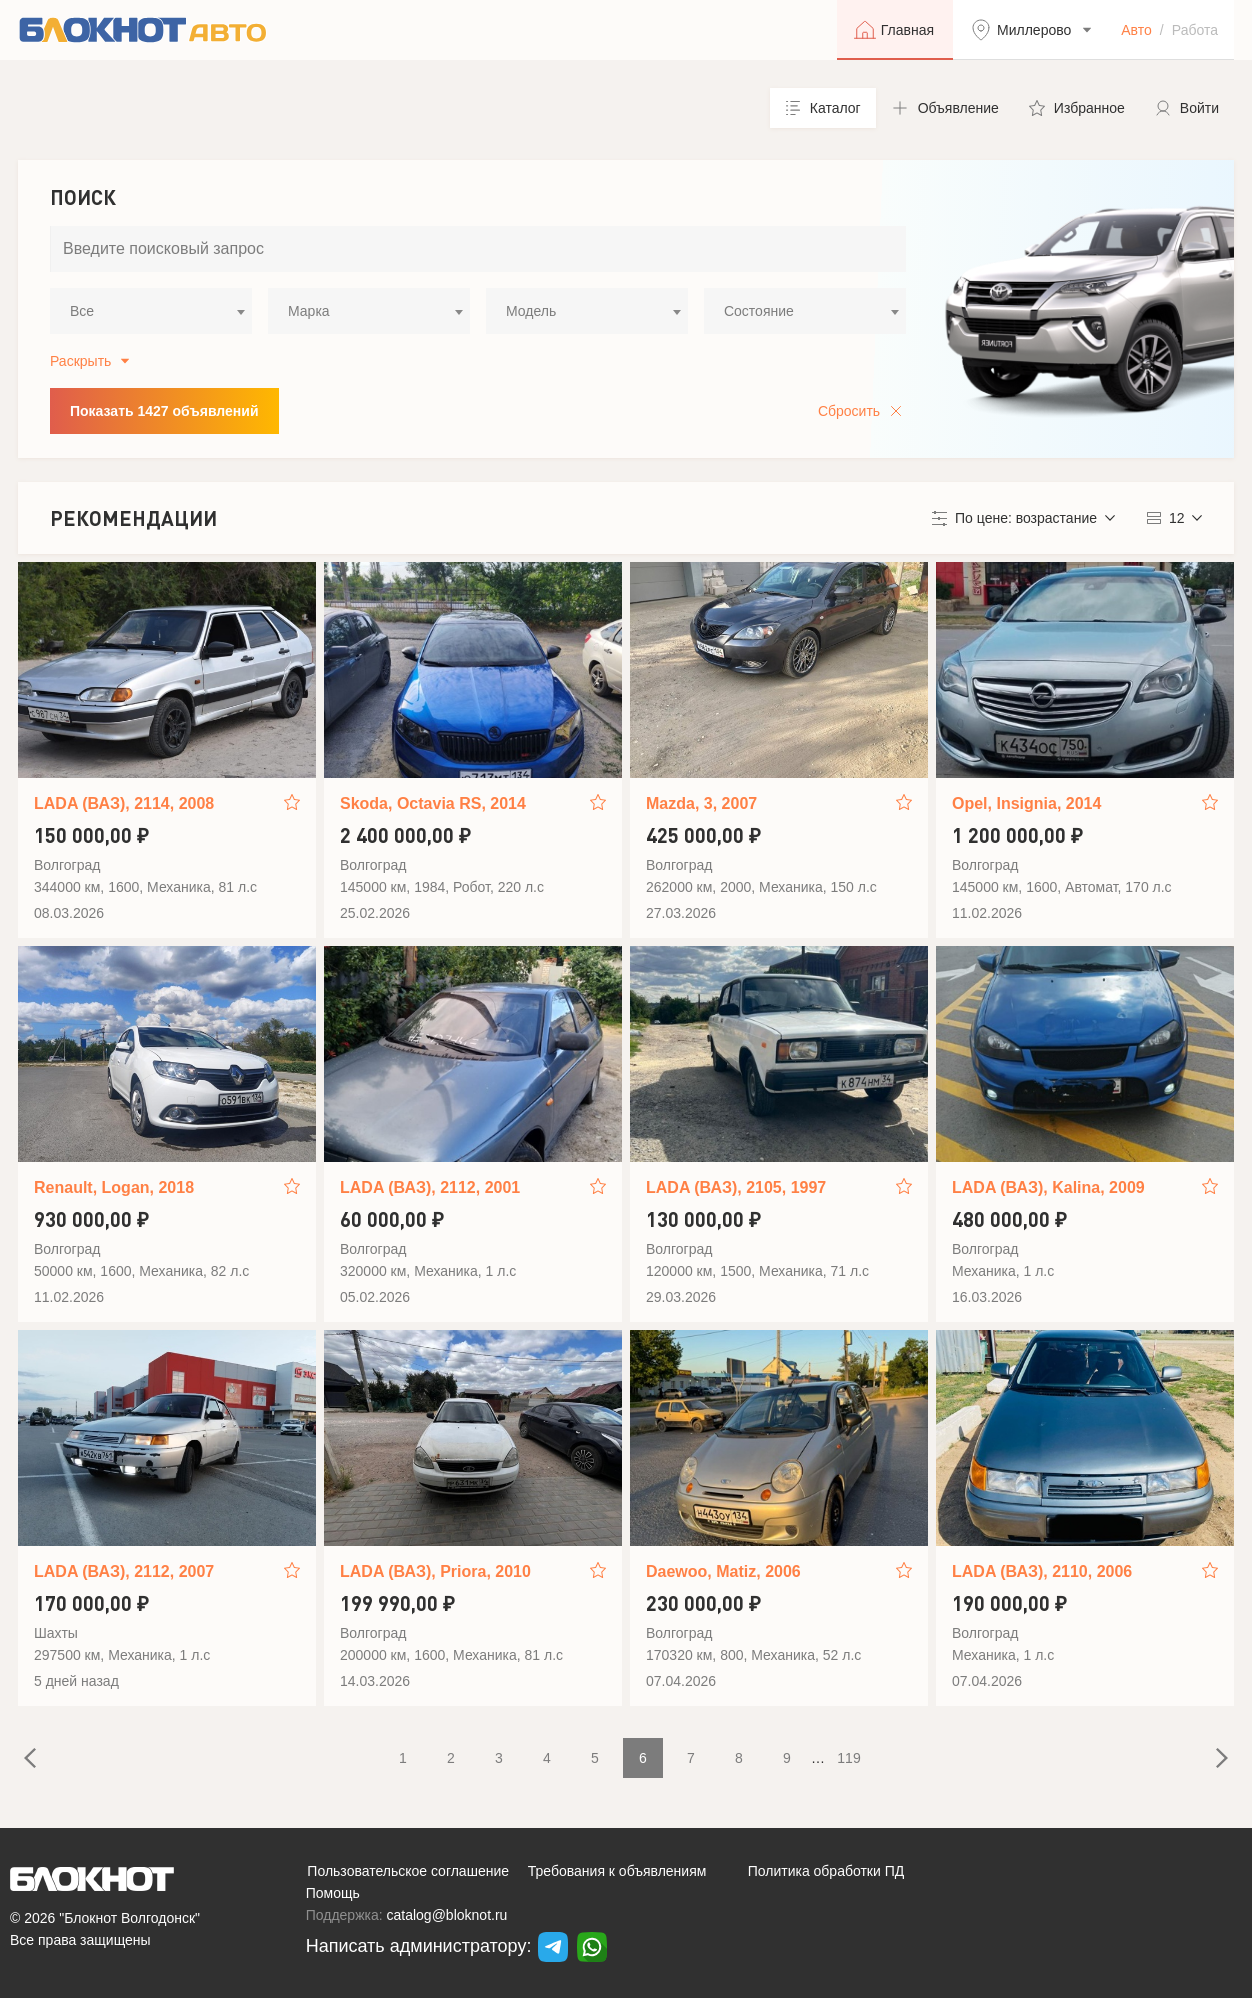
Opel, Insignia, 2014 (1026, 803)
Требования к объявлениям (617, 1871)
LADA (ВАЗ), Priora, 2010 (435, 1571)
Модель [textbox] (531, 311)
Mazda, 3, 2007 (701, 803)
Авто (1136, 30)
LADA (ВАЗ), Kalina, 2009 (1048, 1187)
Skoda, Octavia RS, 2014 (433, 803)
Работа (1195, 30)
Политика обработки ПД (826, 1871)
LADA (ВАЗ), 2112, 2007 (124, 1571)
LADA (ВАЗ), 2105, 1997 (736, 1187)
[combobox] (151, 311)
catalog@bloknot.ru (447, 1915)
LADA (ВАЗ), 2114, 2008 (124, 803)
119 (848, 1758)
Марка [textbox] (309, 311)
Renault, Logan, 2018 (114, 1187)
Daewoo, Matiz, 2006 (723, 1571)
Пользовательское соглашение (408, 1871)
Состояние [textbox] (759, 311)
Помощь (333, 1893)
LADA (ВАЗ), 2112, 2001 (430, 1187)
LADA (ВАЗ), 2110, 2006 (1042, 1571)
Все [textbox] (82, 311)
